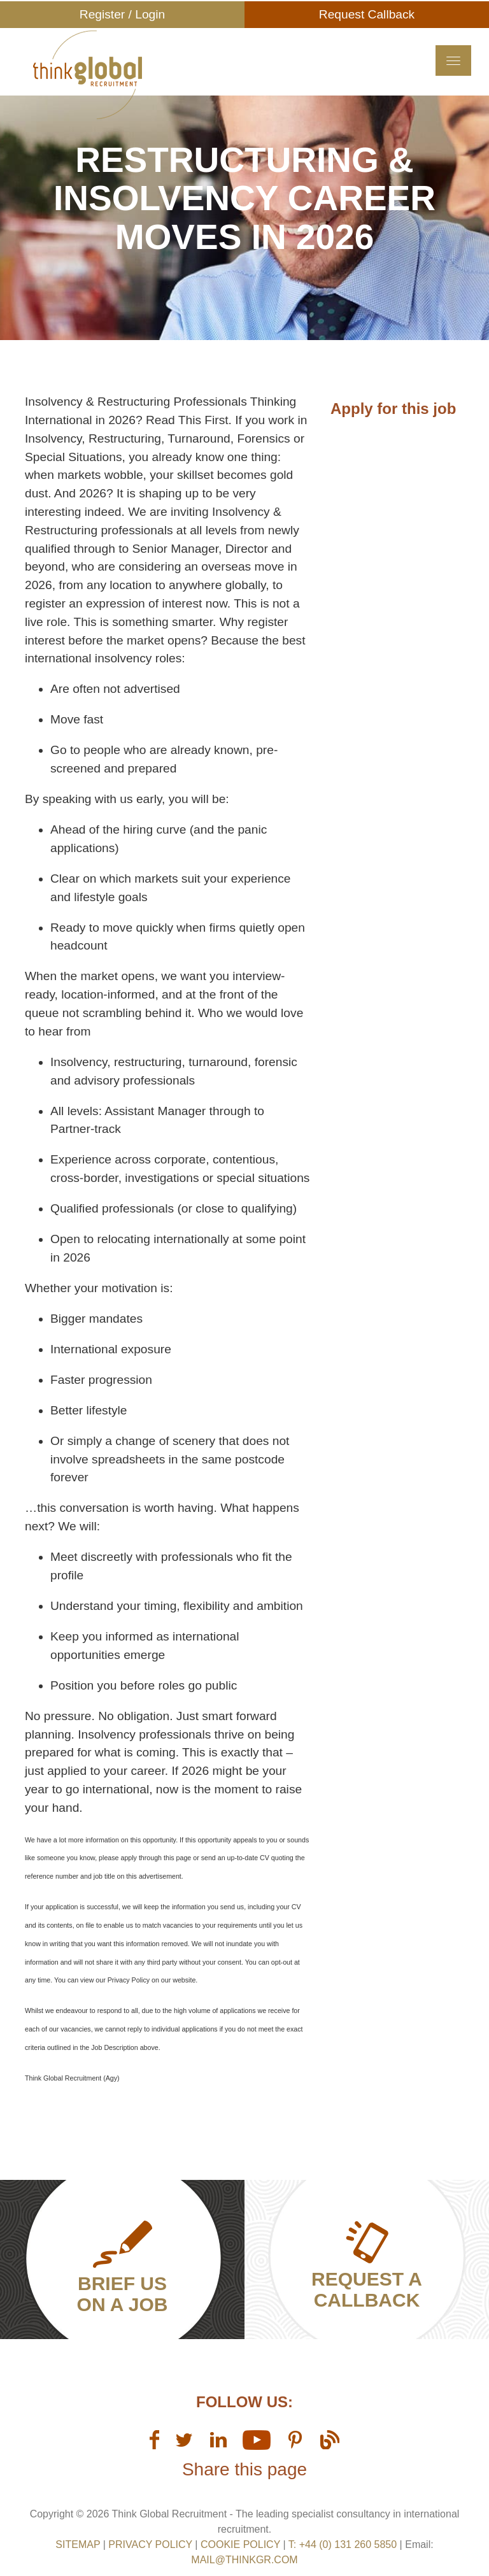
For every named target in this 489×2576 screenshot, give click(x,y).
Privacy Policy (150, 2544)
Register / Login (122, 14)
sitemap (77, 2544)
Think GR (147, 82)
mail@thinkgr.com (244, 2559)
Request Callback (367, 14)
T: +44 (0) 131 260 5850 (344, 2544)
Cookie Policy (240, 2544)
